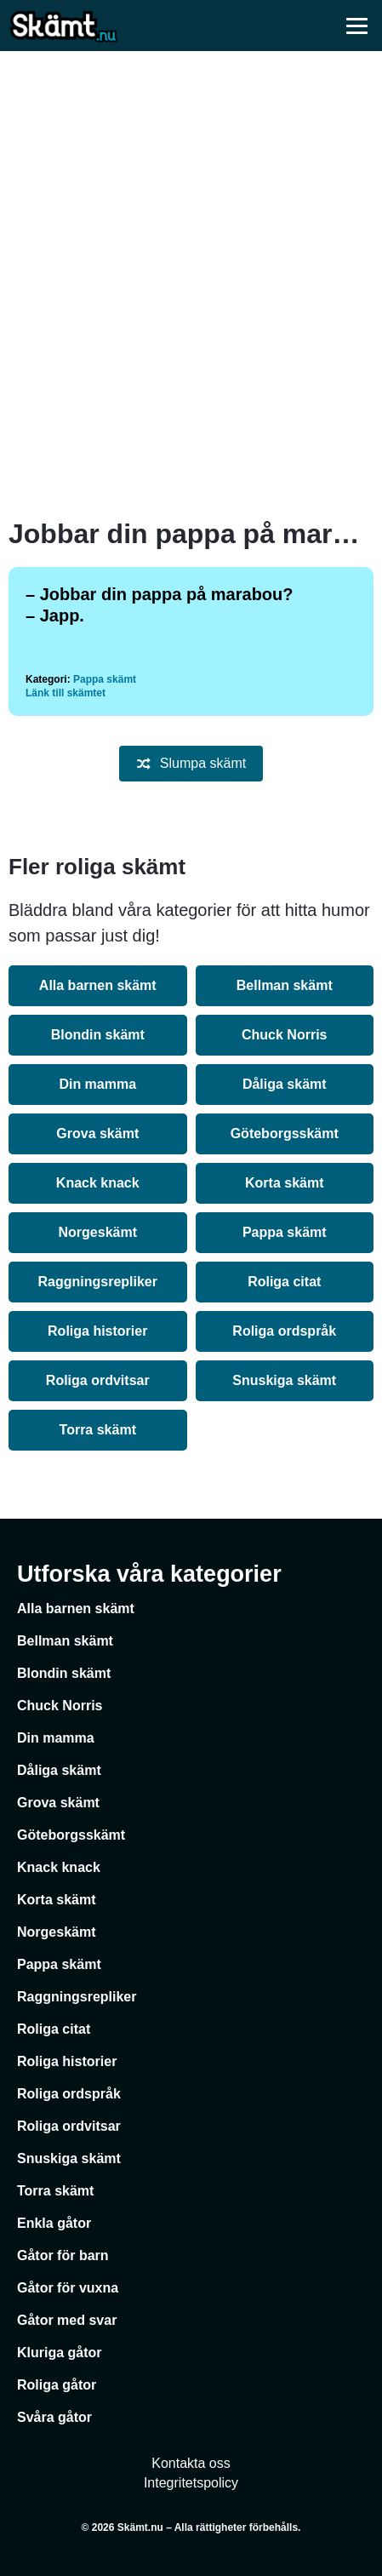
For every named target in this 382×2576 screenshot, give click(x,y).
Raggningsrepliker (97, 1281)
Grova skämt (97, 1133)
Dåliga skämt (284, 1084)
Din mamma (97, 1084)
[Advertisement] (191, 285)
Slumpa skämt (191, 763)
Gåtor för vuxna (67, 2288)
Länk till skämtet (65, 693)
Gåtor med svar (67, 2320)
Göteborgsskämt (285, 1133)
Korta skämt (284, 1183)
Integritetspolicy (191, 2483)
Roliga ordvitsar (98, 1380)
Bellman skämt (285, 985)
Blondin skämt (98, 1035)
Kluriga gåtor (59, 2352)
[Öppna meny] (356, 26)
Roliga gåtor (56, 2385)
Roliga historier (97, 1331)
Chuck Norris (284, 1035)
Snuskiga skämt (284, 1380)
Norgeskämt (98, 1232)
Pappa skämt (104, 679)
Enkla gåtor (54, 2223)
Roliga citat (284, 1281)
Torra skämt (98, 1430)
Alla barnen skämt (98, 985)
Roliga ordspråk (284, 1331)
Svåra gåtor (54, 2417)
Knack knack (98, 1183)
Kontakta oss (191, 2463)
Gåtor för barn (63, 2255)
